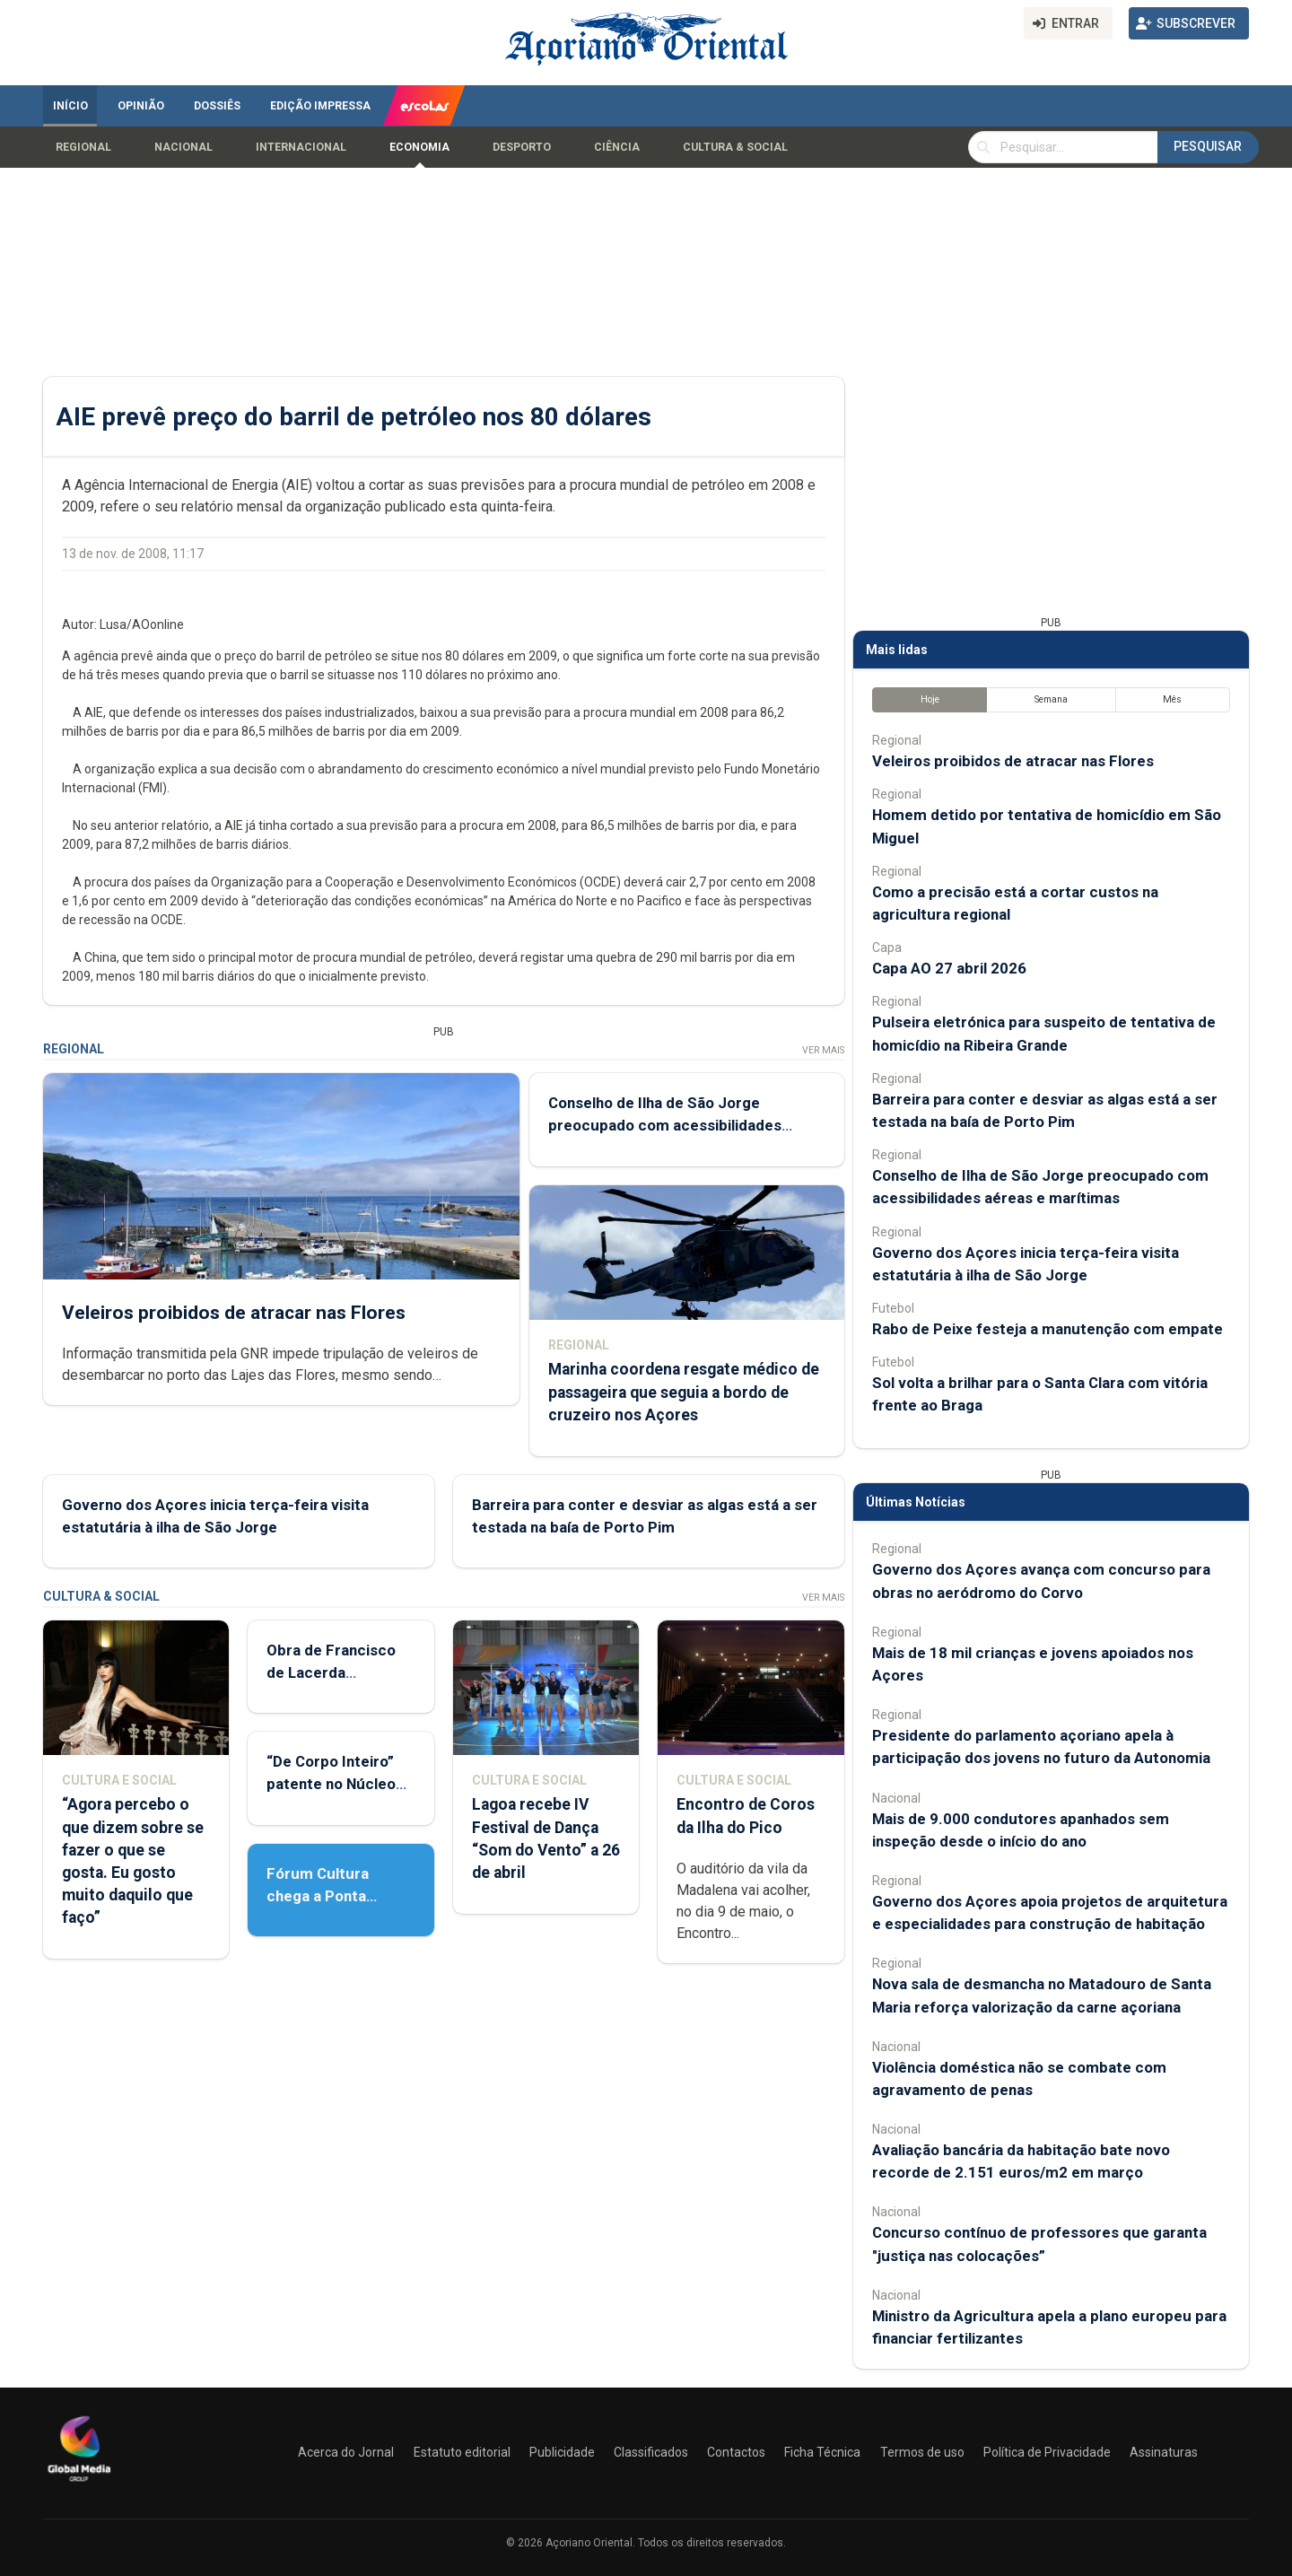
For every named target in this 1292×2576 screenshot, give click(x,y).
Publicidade (562, 2452)
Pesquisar (1208, 146)
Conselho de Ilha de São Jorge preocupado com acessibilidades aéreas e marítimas (664, 1125)
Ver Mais (823, 1050)
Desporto (522, 147)
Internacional (301, 147)
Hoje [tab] (930, 699)
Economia (419, 147)
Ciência (617, 147)
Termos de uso (922, 2452)
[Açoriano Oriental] (79, 2483)
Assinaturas (1164, 2452)
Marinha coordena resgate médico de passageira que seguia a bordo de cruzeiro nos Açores (683, 1392)
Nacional (183, 147)
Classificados (651, 2452)
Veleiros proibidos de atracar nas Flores (234, 1312)
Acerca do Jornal (346, 2452)
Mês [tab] (1172, 699)
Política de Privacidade (1047, 2452)
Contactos (736, 2452)
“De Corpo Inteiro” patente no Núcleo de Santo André (331, 1783)
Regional (83, 147)
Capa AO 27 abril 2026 (949, 968)
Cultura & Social (735, 147)
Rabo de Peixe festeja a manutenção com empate (1047, 1329)
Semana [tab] (1051, 699)
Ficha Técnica (822, 2452)
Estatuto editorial (462, 2452)
